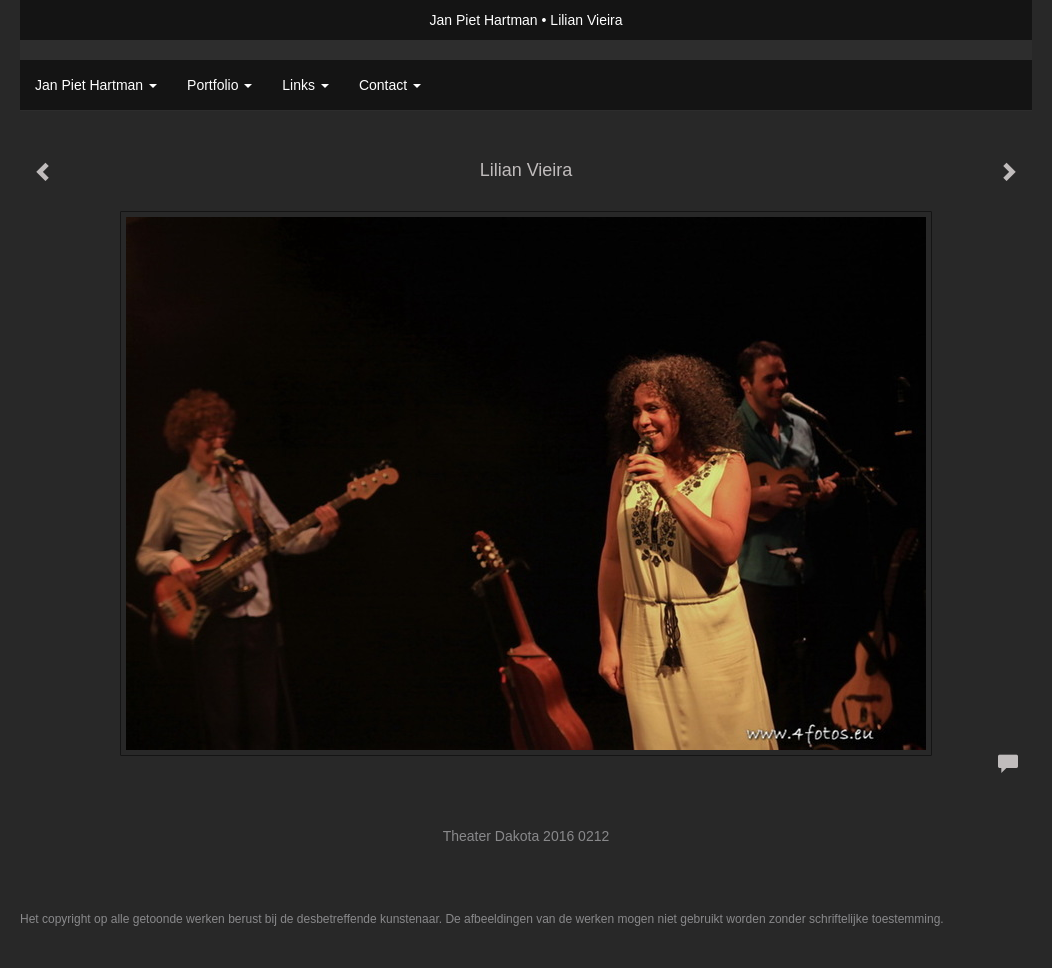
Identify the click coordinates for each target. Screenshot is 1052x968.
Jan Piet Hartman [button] (96, 85)
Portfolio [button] (219, 85)
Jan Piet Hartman (484, 20)
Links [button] (305, 85)
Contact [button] (390, 85)
